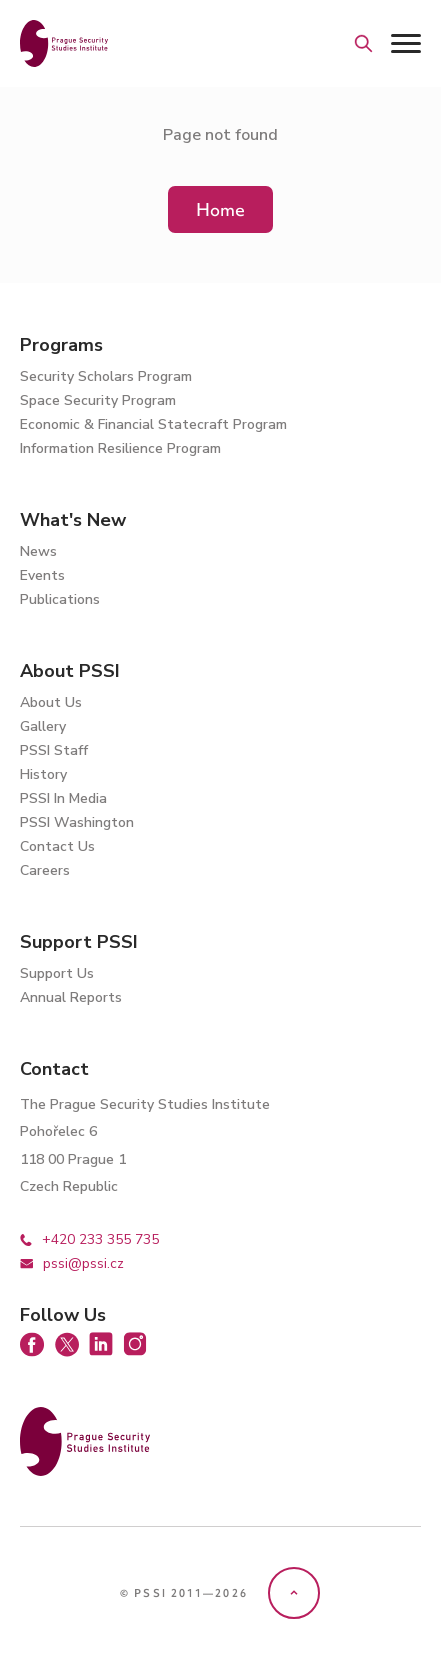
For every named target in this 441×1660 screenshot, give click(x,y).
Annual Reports (71, 997)
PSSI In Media (63, 798)
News (38, 551)
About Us (51, 702)
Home (220, 209)
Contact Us (57, 846)
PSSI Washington (77, 822)
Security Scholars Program (106, 376)
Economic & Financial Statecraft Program (153, 424)
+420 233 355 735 (89, 1239)
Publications (60, 599)
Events (42, 575)
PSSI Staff (54, 750)
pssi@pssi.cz (72, 1263)
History (43, 774)
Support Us (57, 973)
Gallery (43, 726)
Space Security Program (98, 400)
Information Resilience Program (120, 448)
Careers (45, 870)
